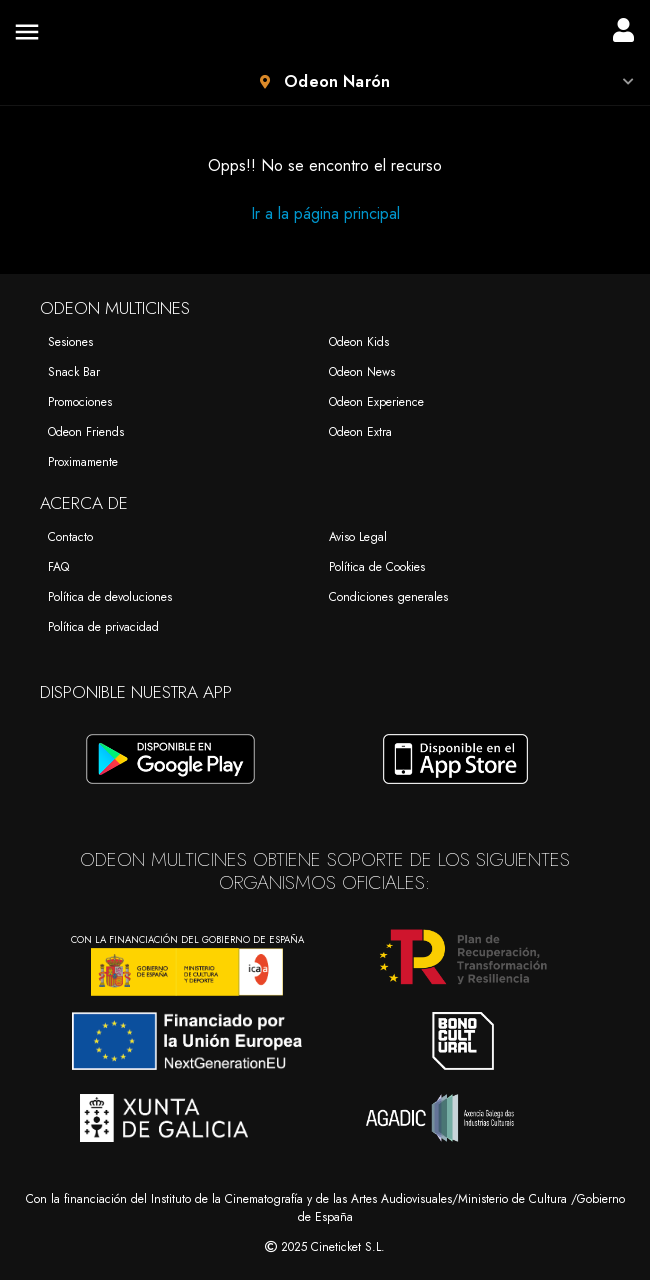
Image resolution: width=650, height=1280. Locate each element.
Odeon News (362, 372)
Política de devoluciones (110, 597)
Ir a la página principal (325, 213)
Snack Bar (74, 372)
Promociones (80, 402)
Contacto (70, 537)
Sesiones (70, 342)
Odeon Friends (86, 432)
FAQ (58, 567)
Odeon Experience (376, 402)
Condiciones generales (388, 597)
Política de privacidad (103, 627)
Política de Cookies (377, 567)
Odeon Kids (359, 342)
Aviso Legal (358, 537)
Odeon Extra (360, 432)
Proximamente (83, 462)
